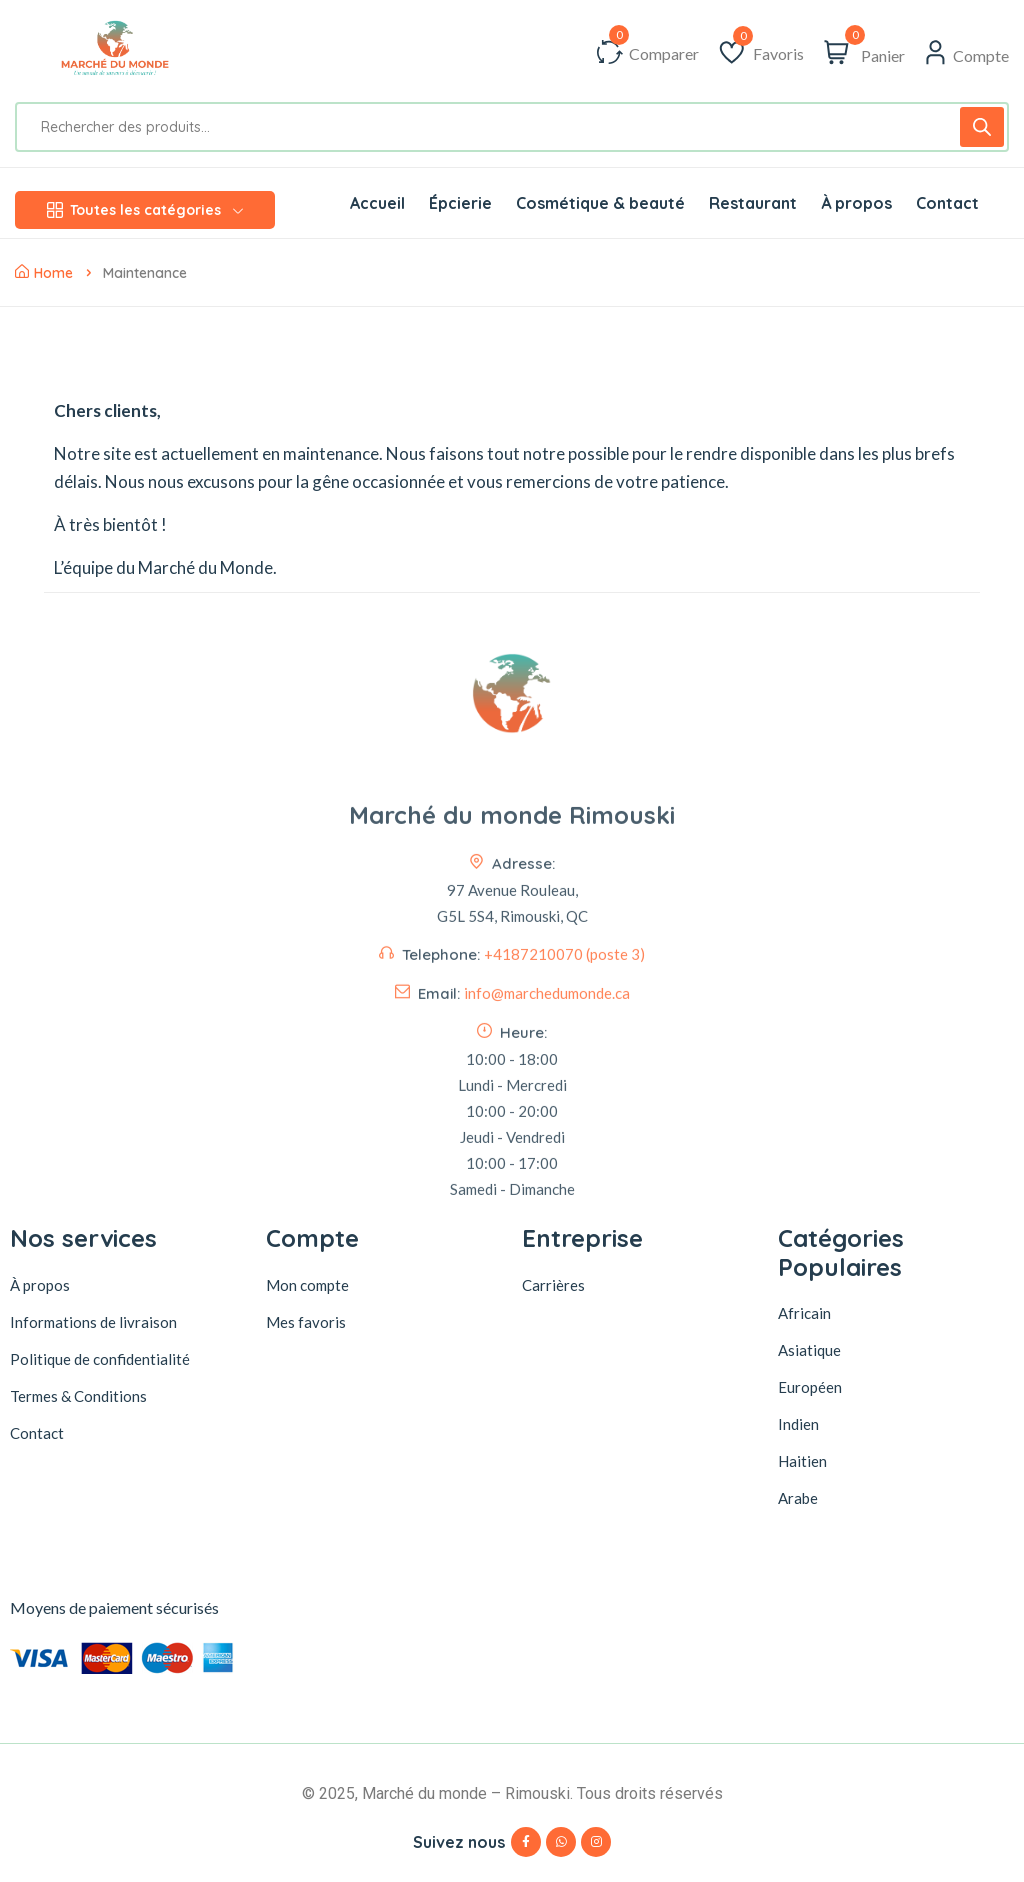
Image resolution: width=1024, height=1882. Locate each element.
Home (44, 273)
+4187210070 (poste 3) (564, 1109)
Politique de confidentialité (100, 1359)
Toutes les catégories (145, 210)
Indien (798, 1424)
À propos (40, 1285)
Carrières (553, 1285)
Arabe (798, 1498)
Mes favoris (306, 1322)
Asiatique (809, 1350)
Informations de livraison (93, 1322)
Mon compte (307, 1285)
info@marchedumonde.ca (547, 1148)
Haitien (802, 1461)
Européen (810, 1387)
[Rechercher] (982, 127)
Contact (37, 1433)
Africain (804, 1313)
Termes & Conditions (78, 1396)
